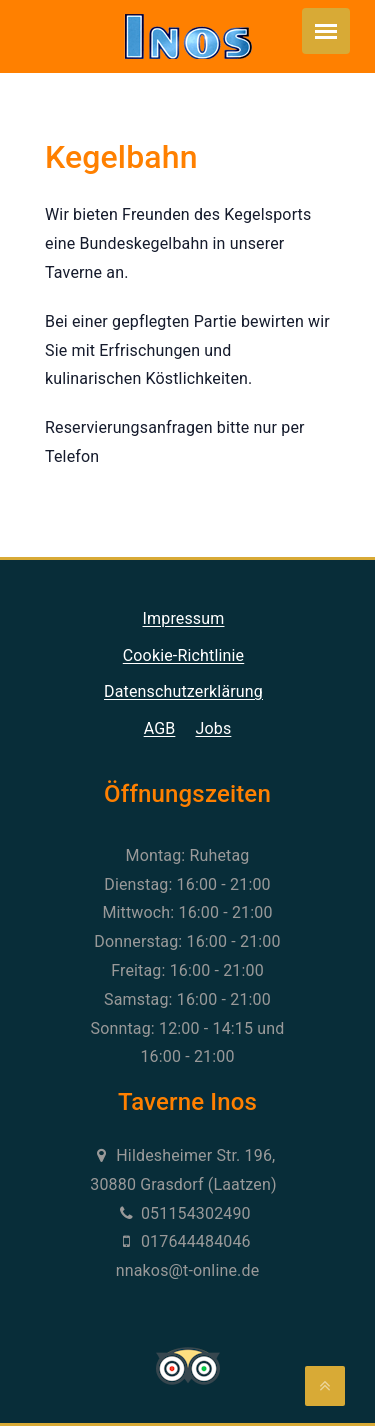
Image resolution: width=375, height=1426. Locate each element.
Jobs (214, 728)
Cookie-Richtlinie (183, 655)
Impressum (184, 618)
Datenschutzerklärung (183, 691)
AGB (160, 728)
